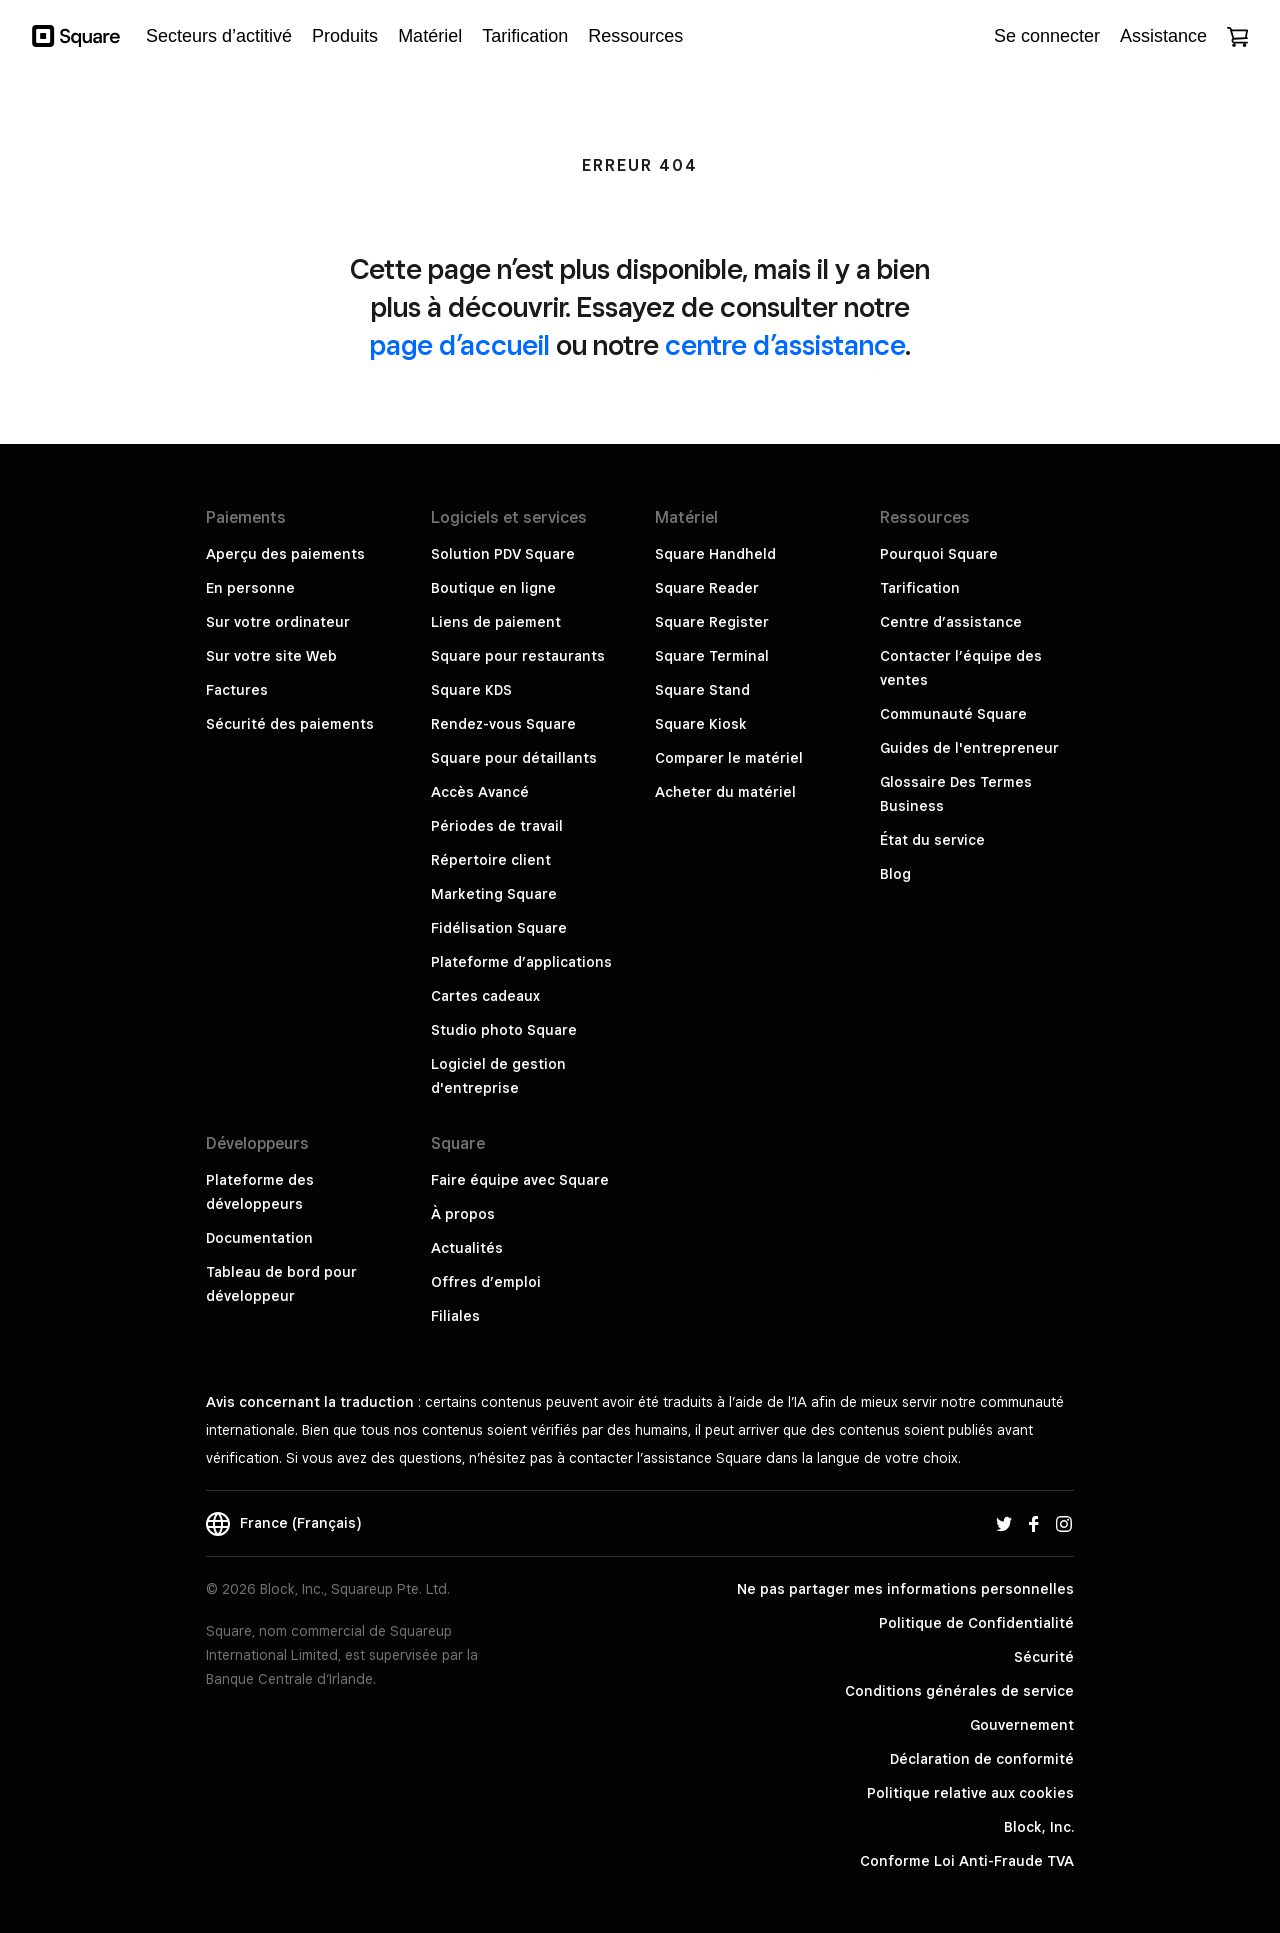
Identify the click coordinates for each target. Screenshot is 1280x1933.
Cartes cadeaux (485, 996)
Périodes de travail (497, 826)
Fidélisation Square (499, 928)
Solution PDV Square (503, 554)
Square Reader (707, 588)
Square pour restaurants (518, 656)
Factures (237, 690)
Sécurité (1044, 1657)
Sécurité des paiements (290, 724)
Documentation (259, 1238)
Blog (895, 874)
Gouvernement (1022, 1725)
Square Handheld (715, 554)
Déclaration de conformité (982, 1759)
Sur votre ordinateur (278, 622)
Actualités (467, 1248)
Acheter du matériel (725, 792)
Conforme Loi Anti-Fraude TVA (967, 1861)
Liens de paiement (496, 622)
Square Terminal (712, 656)
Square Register (712, 622)
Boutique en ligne (493, 588)
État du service (932, 840)
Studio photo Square (504, 1030)
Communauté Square (953, 714)
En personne (250, 588)
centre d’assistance (785, 344)
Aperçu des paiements (285, 554)
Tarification (920, 588)
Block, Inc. (1039, 1827)
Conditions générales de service (959, 1691)
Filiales (455, 1316)
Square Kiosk (701, 724)
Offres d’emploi (486, 1282)
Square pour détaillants (514, 758)
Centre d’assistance (951, 622)
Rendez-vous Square (503, 724)
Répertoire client (491, 860)
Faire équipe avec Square (520, 1180)
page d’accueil (460, 344)
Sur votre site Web (271, 656)
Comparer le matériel (729, 758)
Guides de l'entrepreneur (969, 748)
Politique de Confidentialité (976, 1623)
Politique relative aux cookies (970, 1793)
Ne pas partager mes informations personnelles (905, 1589)
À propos (463, 1214)
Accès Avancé (480, 792)
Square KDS (471, 690)
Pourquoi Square (939, 554)
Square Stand (702, 690)
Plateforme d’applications (521, 962)
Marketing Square (494, 894)
